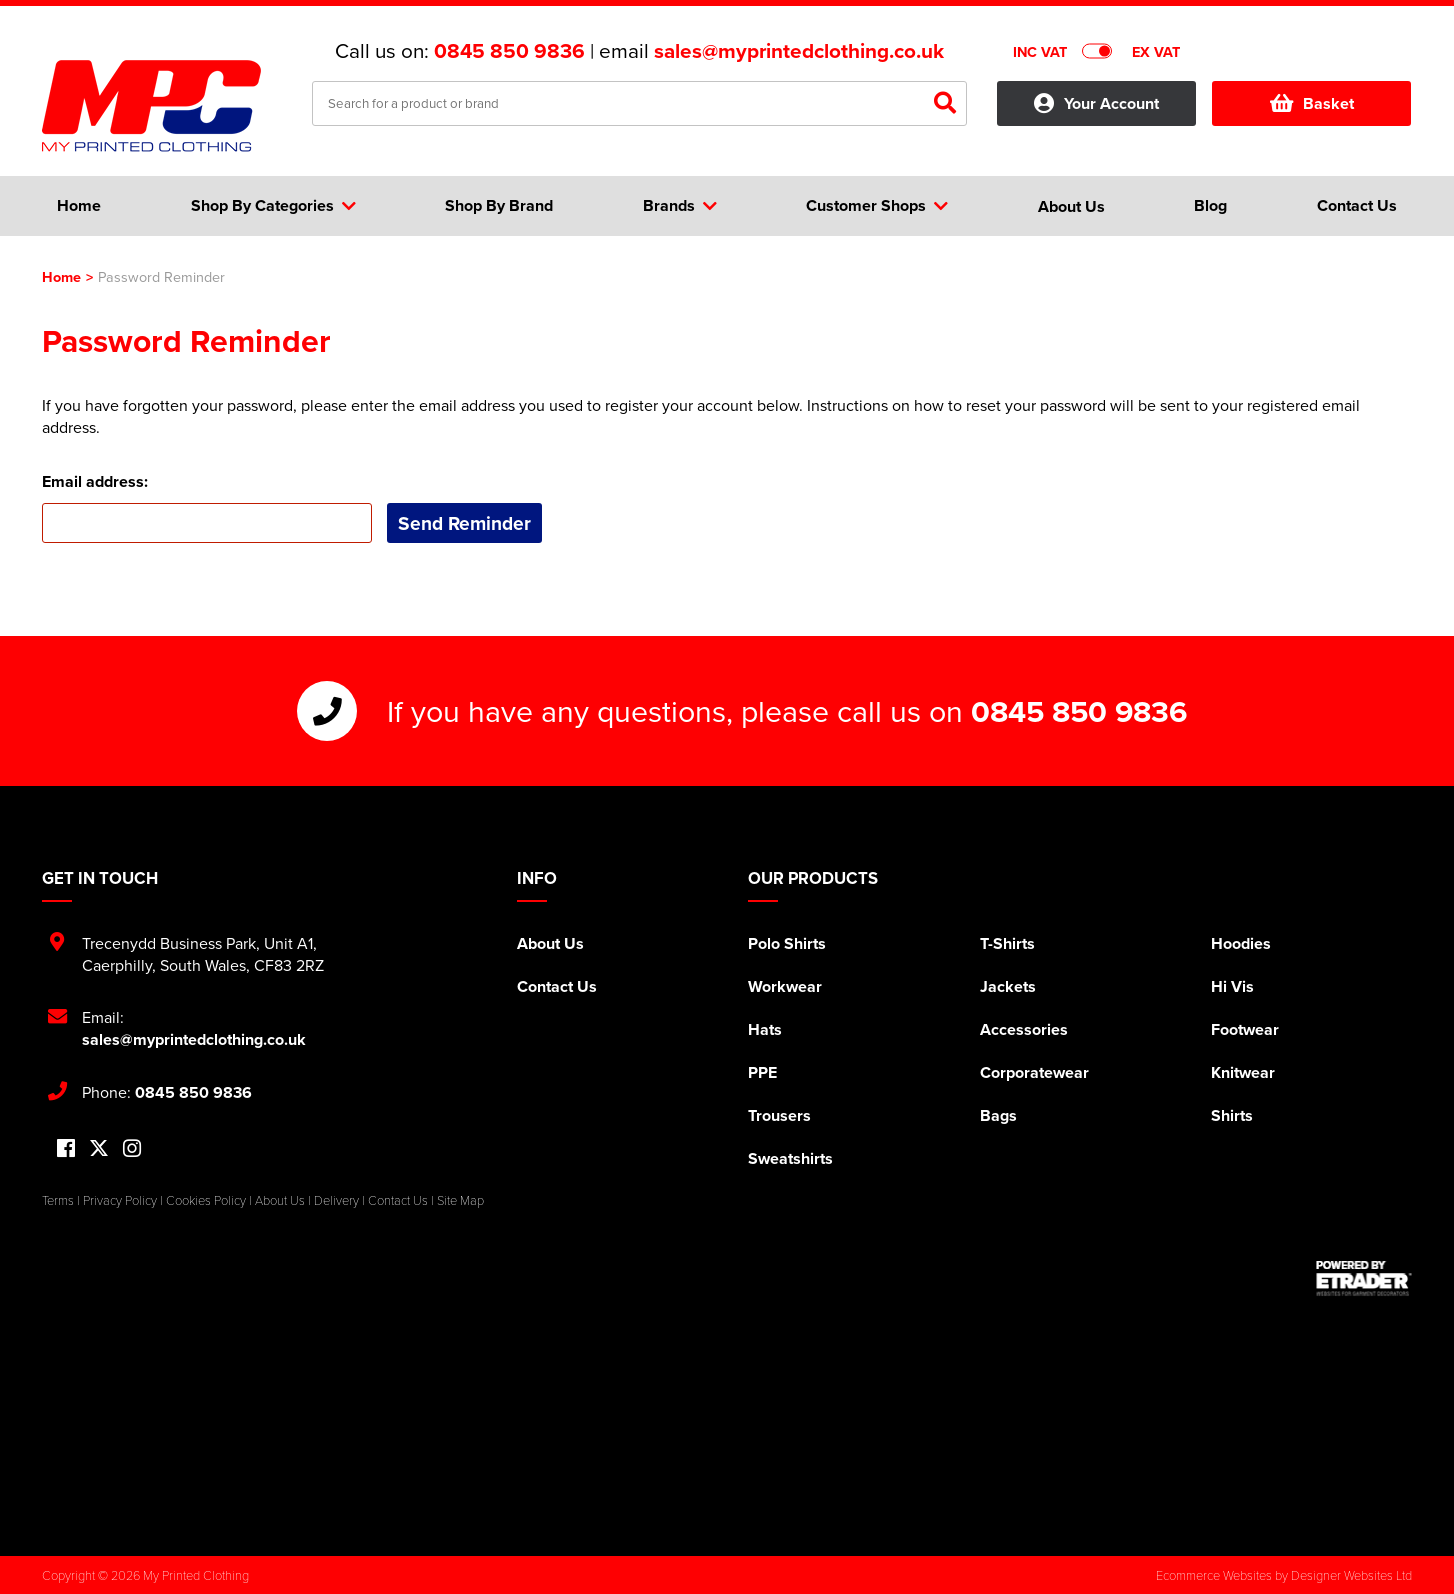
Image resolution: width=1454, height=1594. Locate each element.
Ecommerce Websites (1214, 1575)
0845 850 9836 (509, 51)
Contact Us (557, 986)
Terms (58, 1200)
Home (61, 276)
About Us (550, 943)
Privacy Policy (120, 1200)
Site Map (460, 1200)
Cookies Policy (206, 1200)
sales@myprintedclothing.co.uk (799, 51)
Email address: (95, 481)
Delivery (336, 1200)
